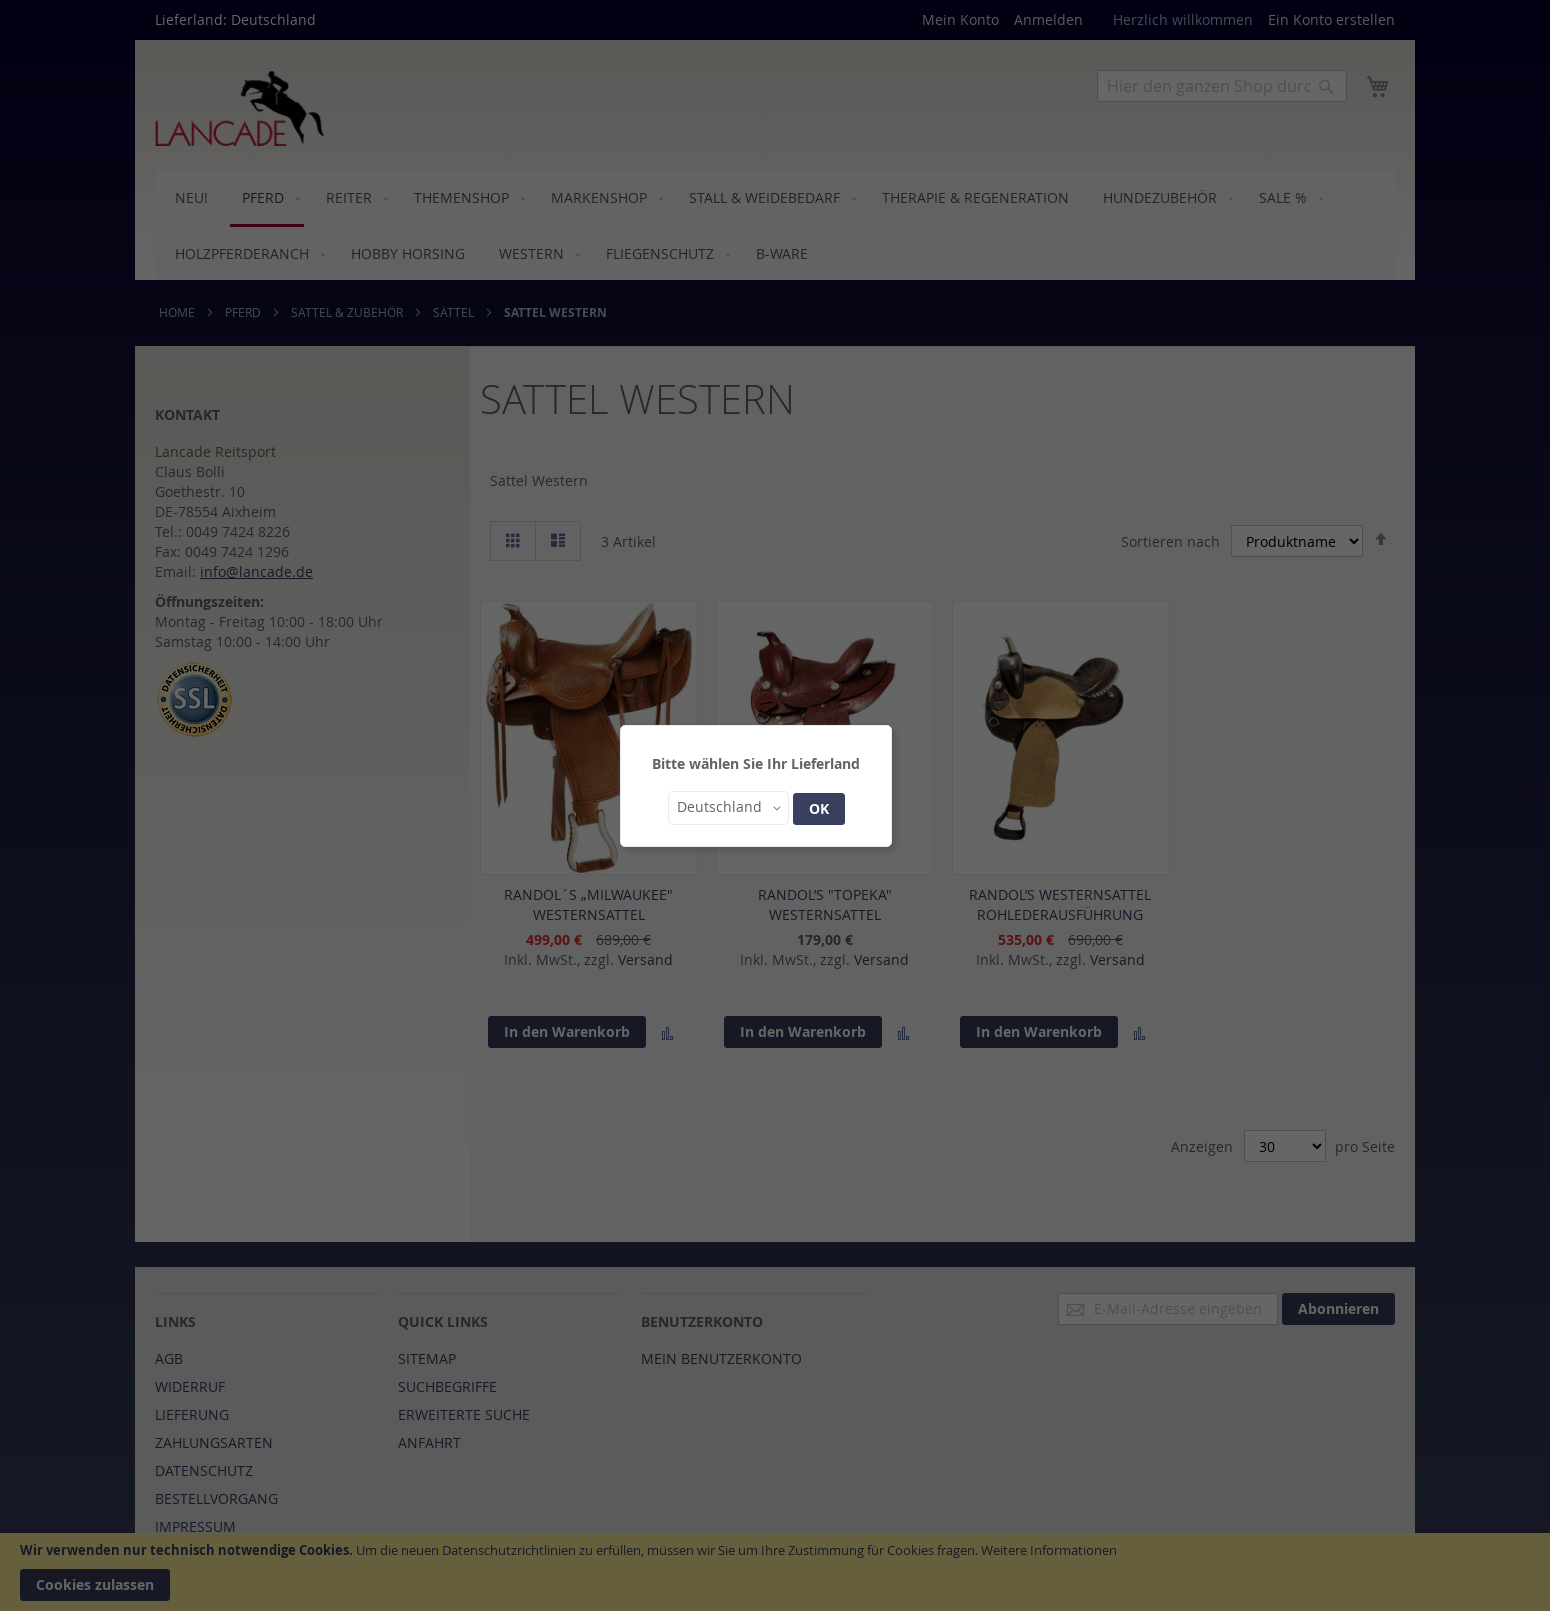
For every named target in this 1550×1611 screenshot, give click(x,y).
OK (819, 808)
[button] (728, 808)
